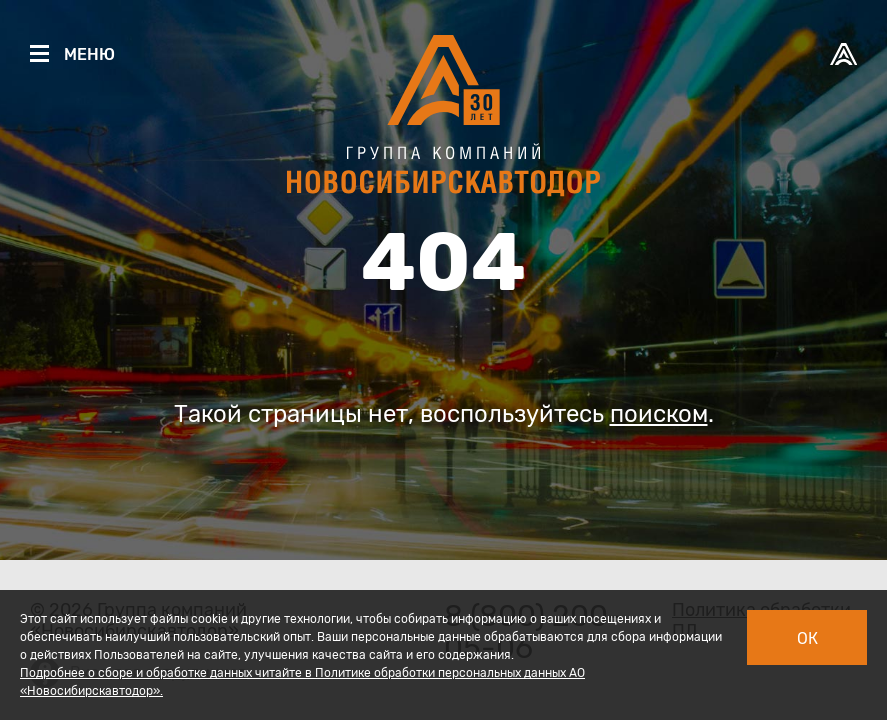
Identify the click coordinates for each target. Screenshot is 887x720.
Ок (807, 638)
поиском (659, 414)
